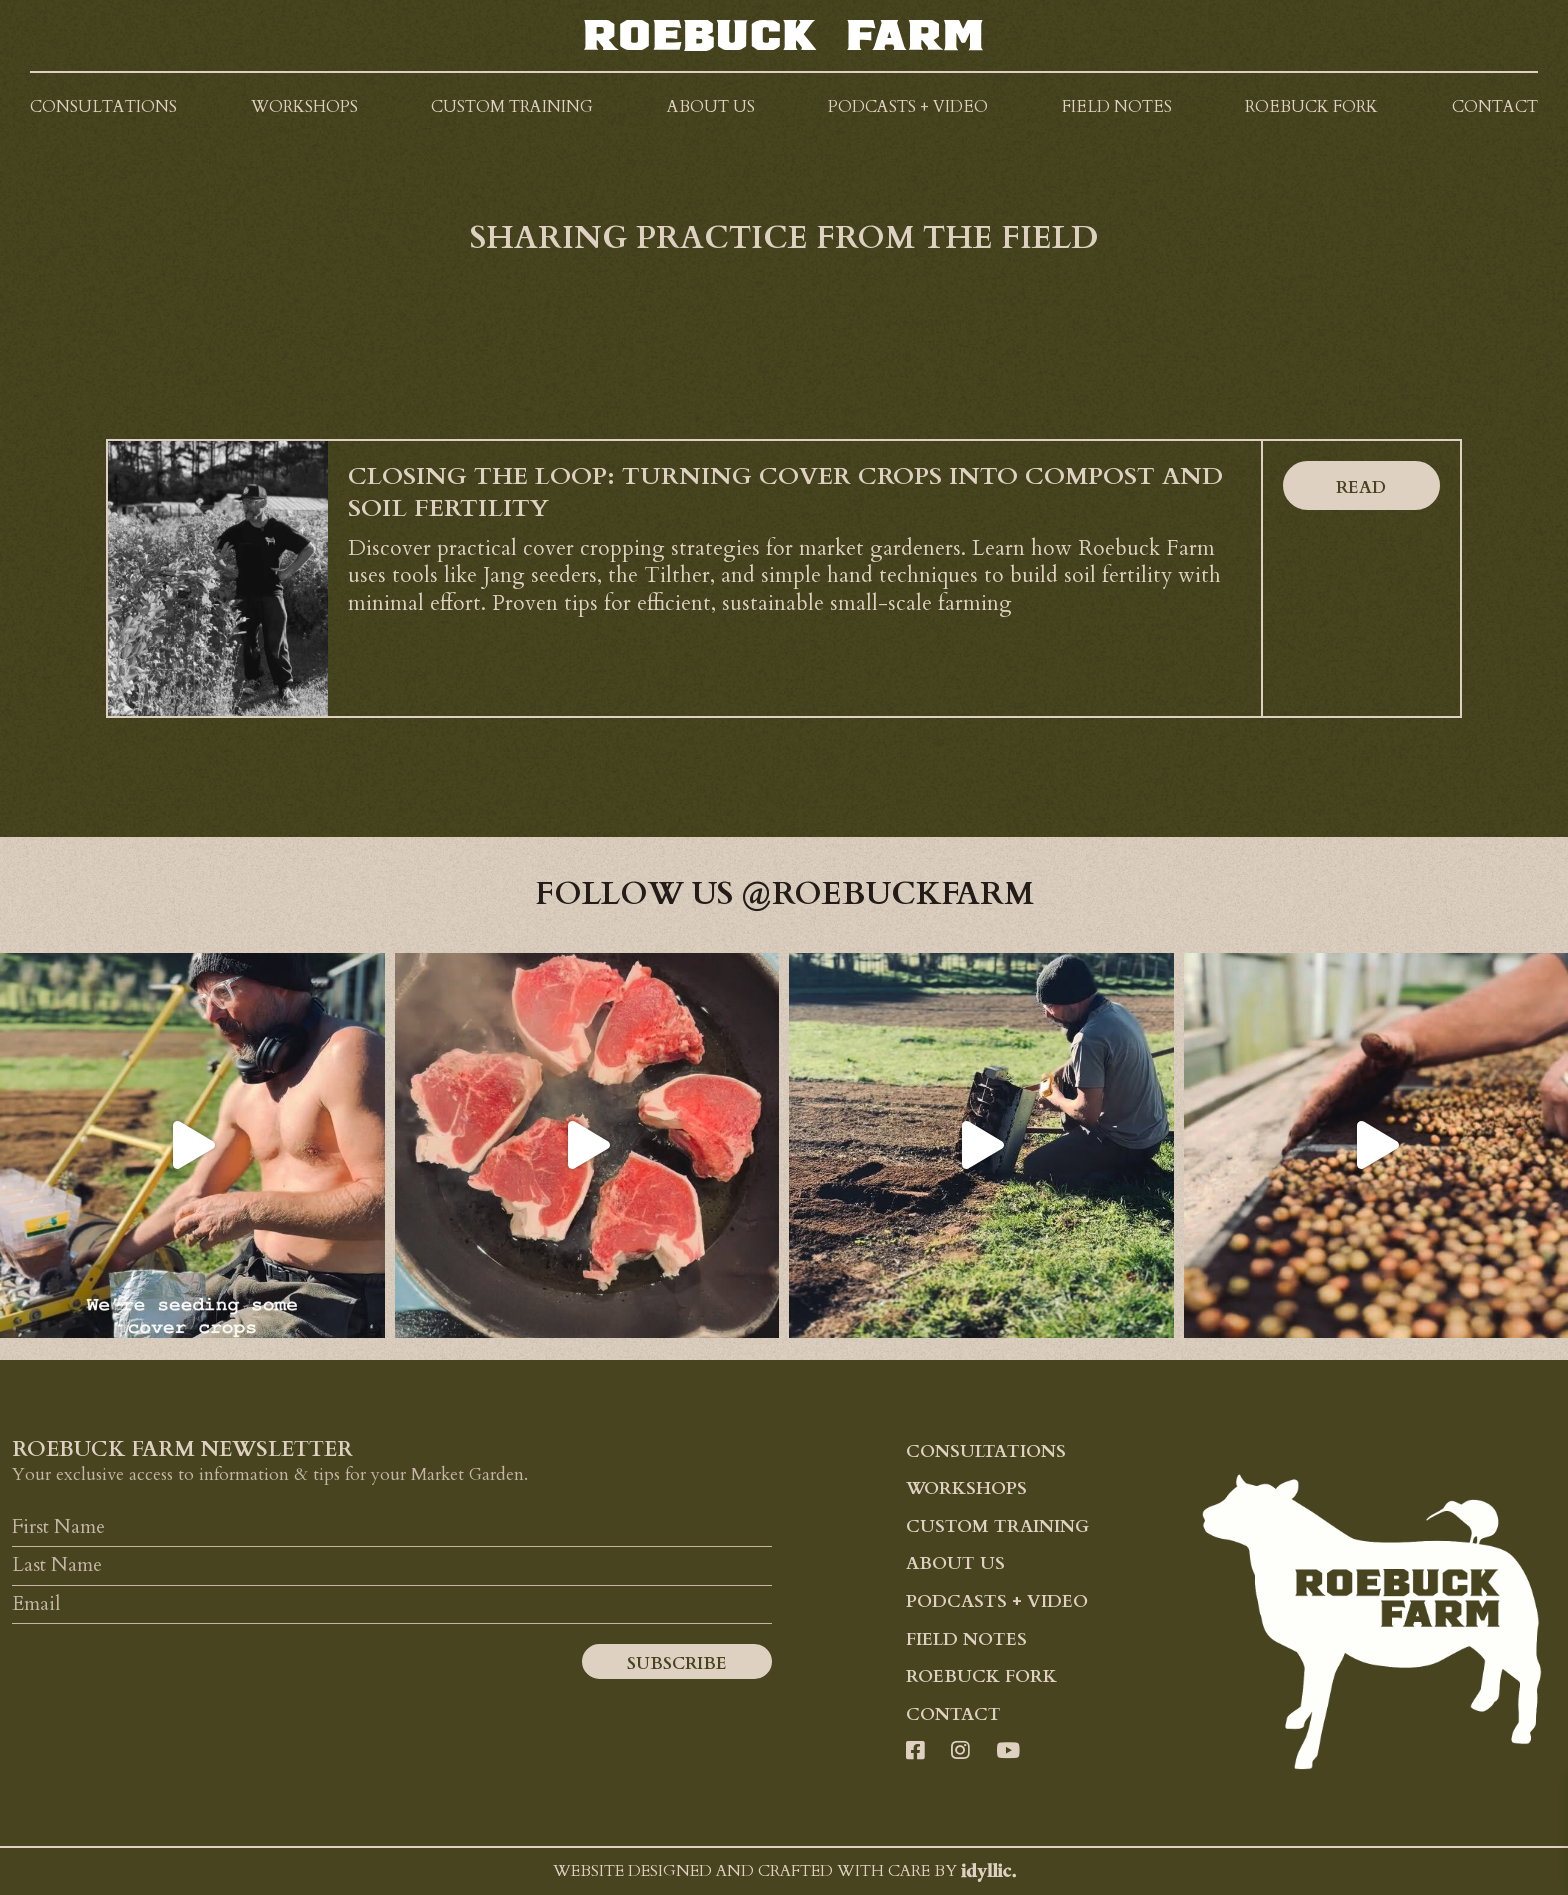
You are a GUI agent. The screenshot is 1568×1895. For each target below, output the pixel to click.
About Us (955, 1563)
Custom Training (997, 1526)
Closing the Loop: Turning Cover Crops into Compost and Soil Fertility (785, 492)
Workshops (966, 1488)
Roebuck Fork (981, 1676)
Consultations (986, 1451)
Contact (953, 1714)
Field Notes (966, 1639)
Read (1361, 487)
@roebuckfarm (887, 894)
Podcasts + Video (997, 1601)
